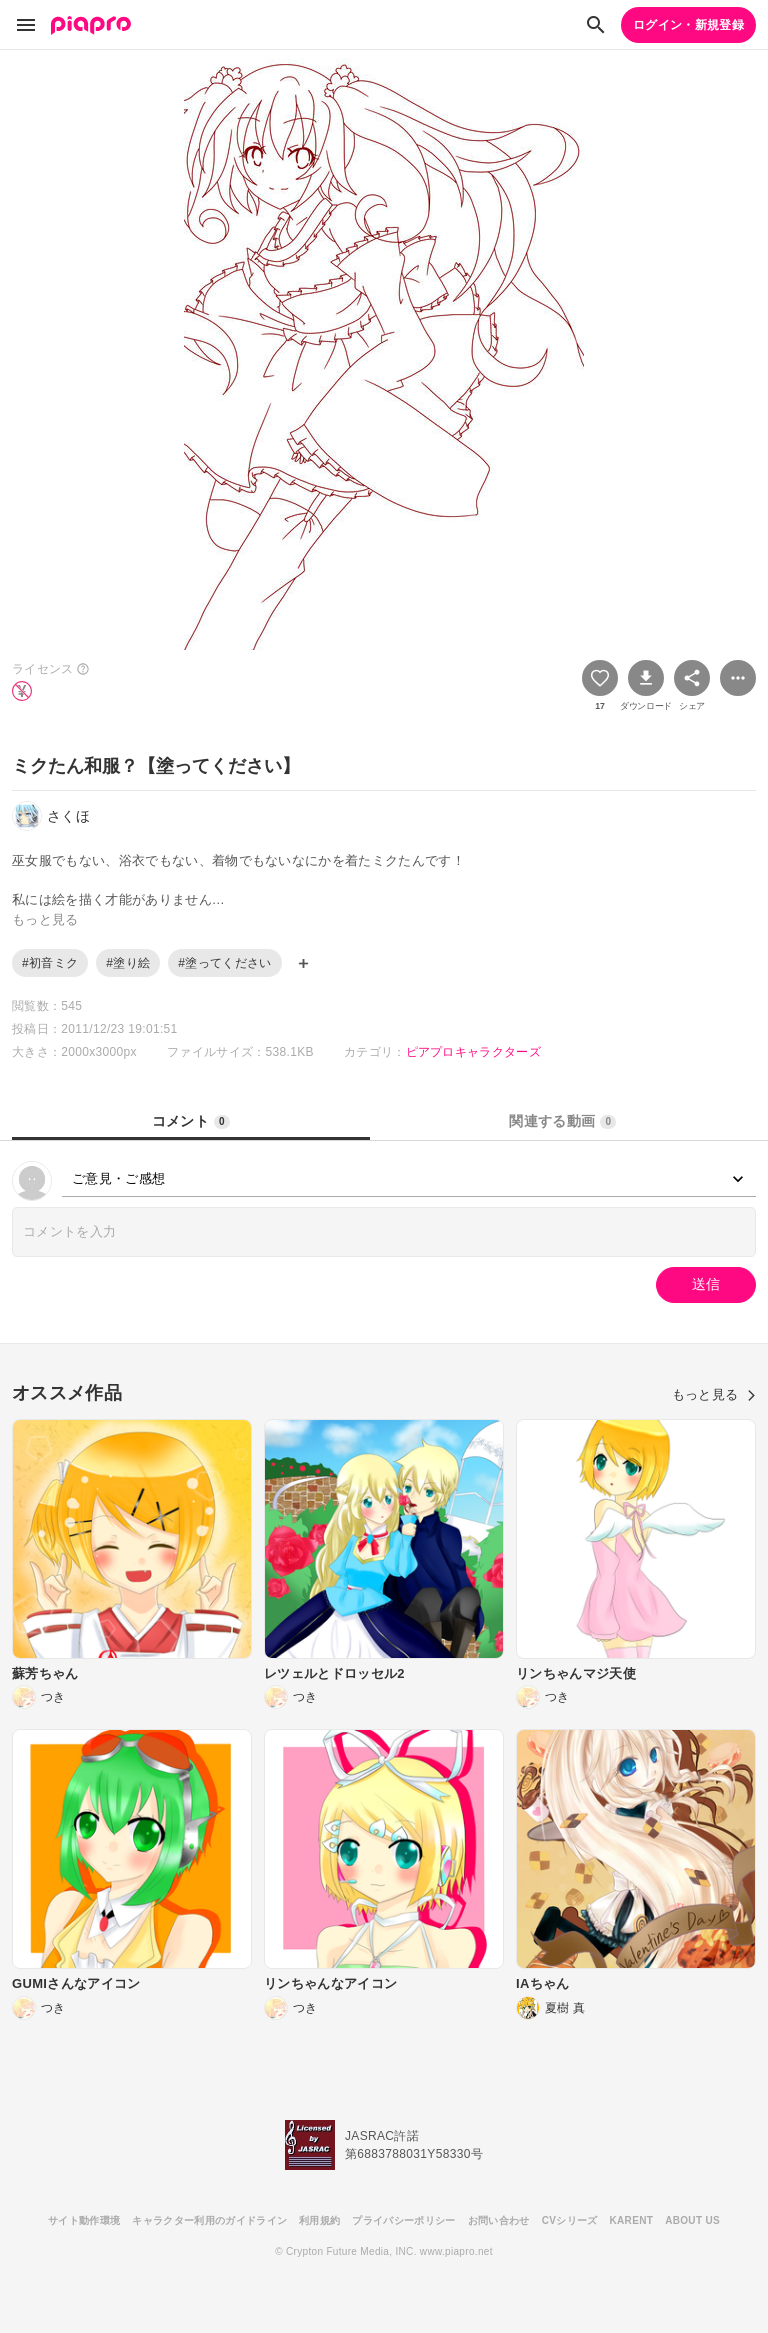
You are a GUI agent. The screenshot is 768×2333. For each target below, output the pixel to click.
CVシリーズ (570, 2220)
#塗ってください (224, 963)
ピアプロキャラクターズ (474, 1052)
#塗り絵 (128, 963)
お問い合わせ (499, 2220)
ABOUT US (692, 2220)
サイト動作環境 (84, 2220)
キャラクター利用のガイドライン (209, 2220)
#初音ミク (50, 963)
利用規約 (319, 2220)
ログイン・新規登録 (688, 25)
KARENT (632, 2220)
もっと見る (714, 1394)
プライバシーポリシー (403, 2220)
